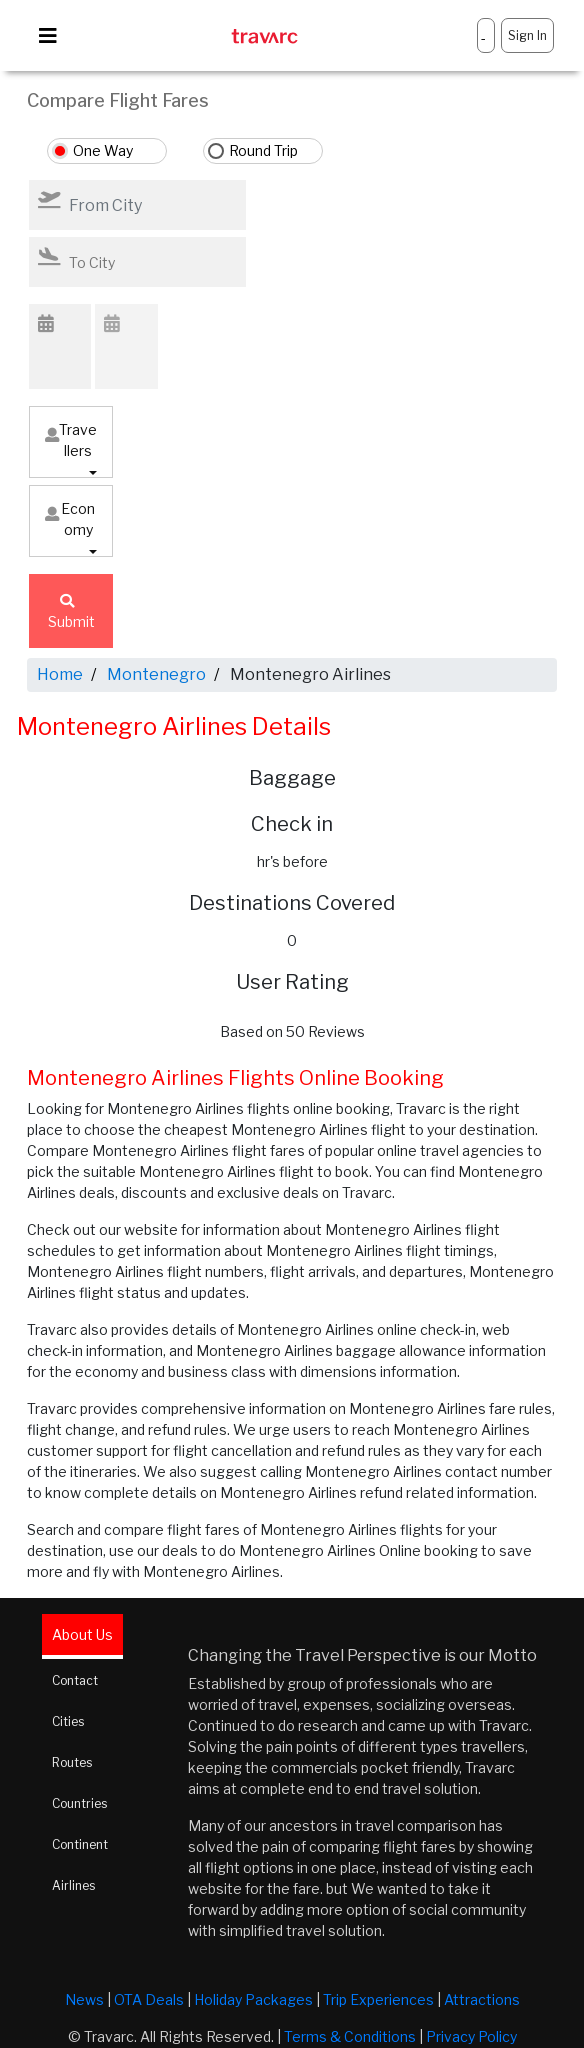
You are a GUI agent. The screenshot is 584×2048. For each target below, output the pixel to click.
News (84, 1999)
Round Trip (263, 150)
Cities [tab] (68, 1721)
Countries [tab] (79, 1803)
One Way (103, 150)
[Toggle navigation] (48, 36)
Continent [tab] (80, 1844)
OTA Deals (149, 1999)
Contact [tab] (75, 1680)
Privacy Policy (471, 2036)
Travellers (71, 440)
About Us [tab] (82, 1634)
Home (60, 674)
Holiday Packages (253, 1999)
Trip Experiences (378, 1999)
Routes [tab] (72, 1762)
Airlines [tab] (73, 1885)
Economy (70, 519)
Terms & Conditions (350, 2036)
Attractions (482, 1999)
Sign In (527, 35)
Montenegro (156, 674)
